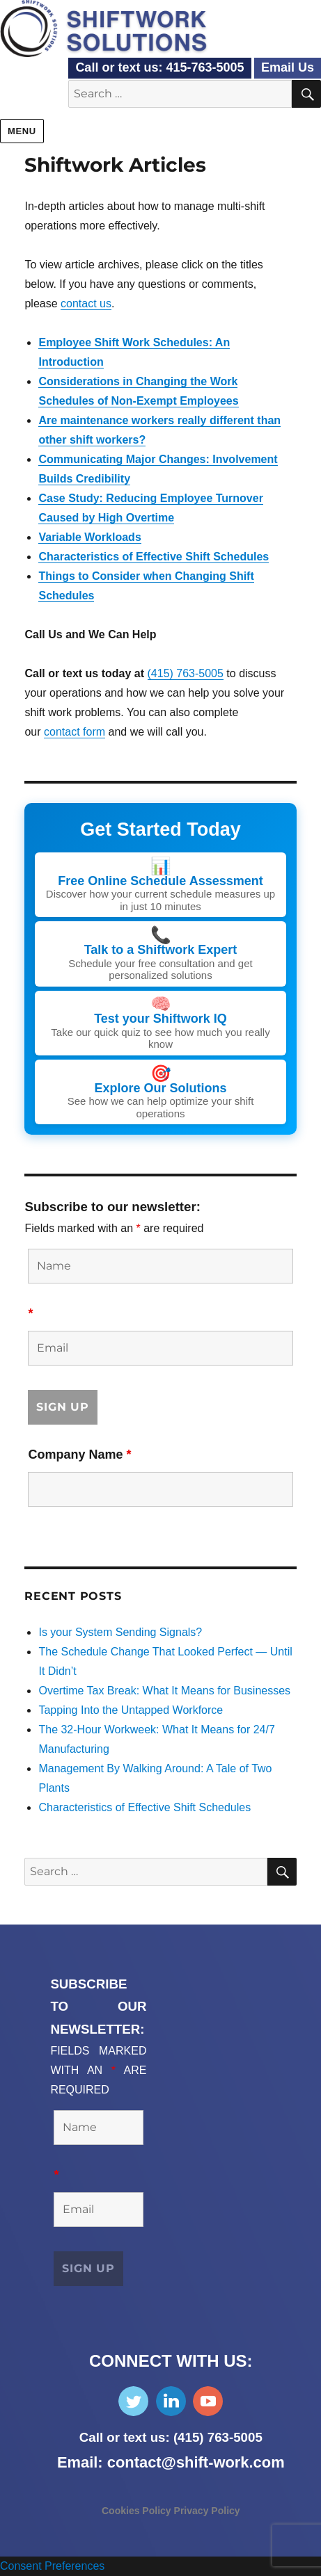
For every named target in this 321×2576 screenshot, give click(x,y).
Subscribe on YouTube (208, 2401)
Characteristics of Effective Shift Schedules (153, 556)
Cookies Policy (138, 2510)
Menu (22, 131)
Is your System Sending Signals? (120, 1632)
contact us (86, 303)
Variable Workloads (89, 537)
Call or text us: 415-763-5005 (159, 67)
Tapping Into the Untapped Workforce (130, 1710)
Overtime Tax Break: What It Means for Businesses (164, 1690)
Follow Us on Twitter (133, 2401)
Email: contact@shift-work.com (171, 2462)
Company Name (79, 1454)
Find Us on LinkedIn (171, 2401)
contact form (74, 732)
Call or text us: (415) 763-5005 (171, 2437)
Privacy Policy (207, 2510)
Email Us (287, 67)
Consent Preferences (52, 2566)
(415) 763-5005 (186, 673)
